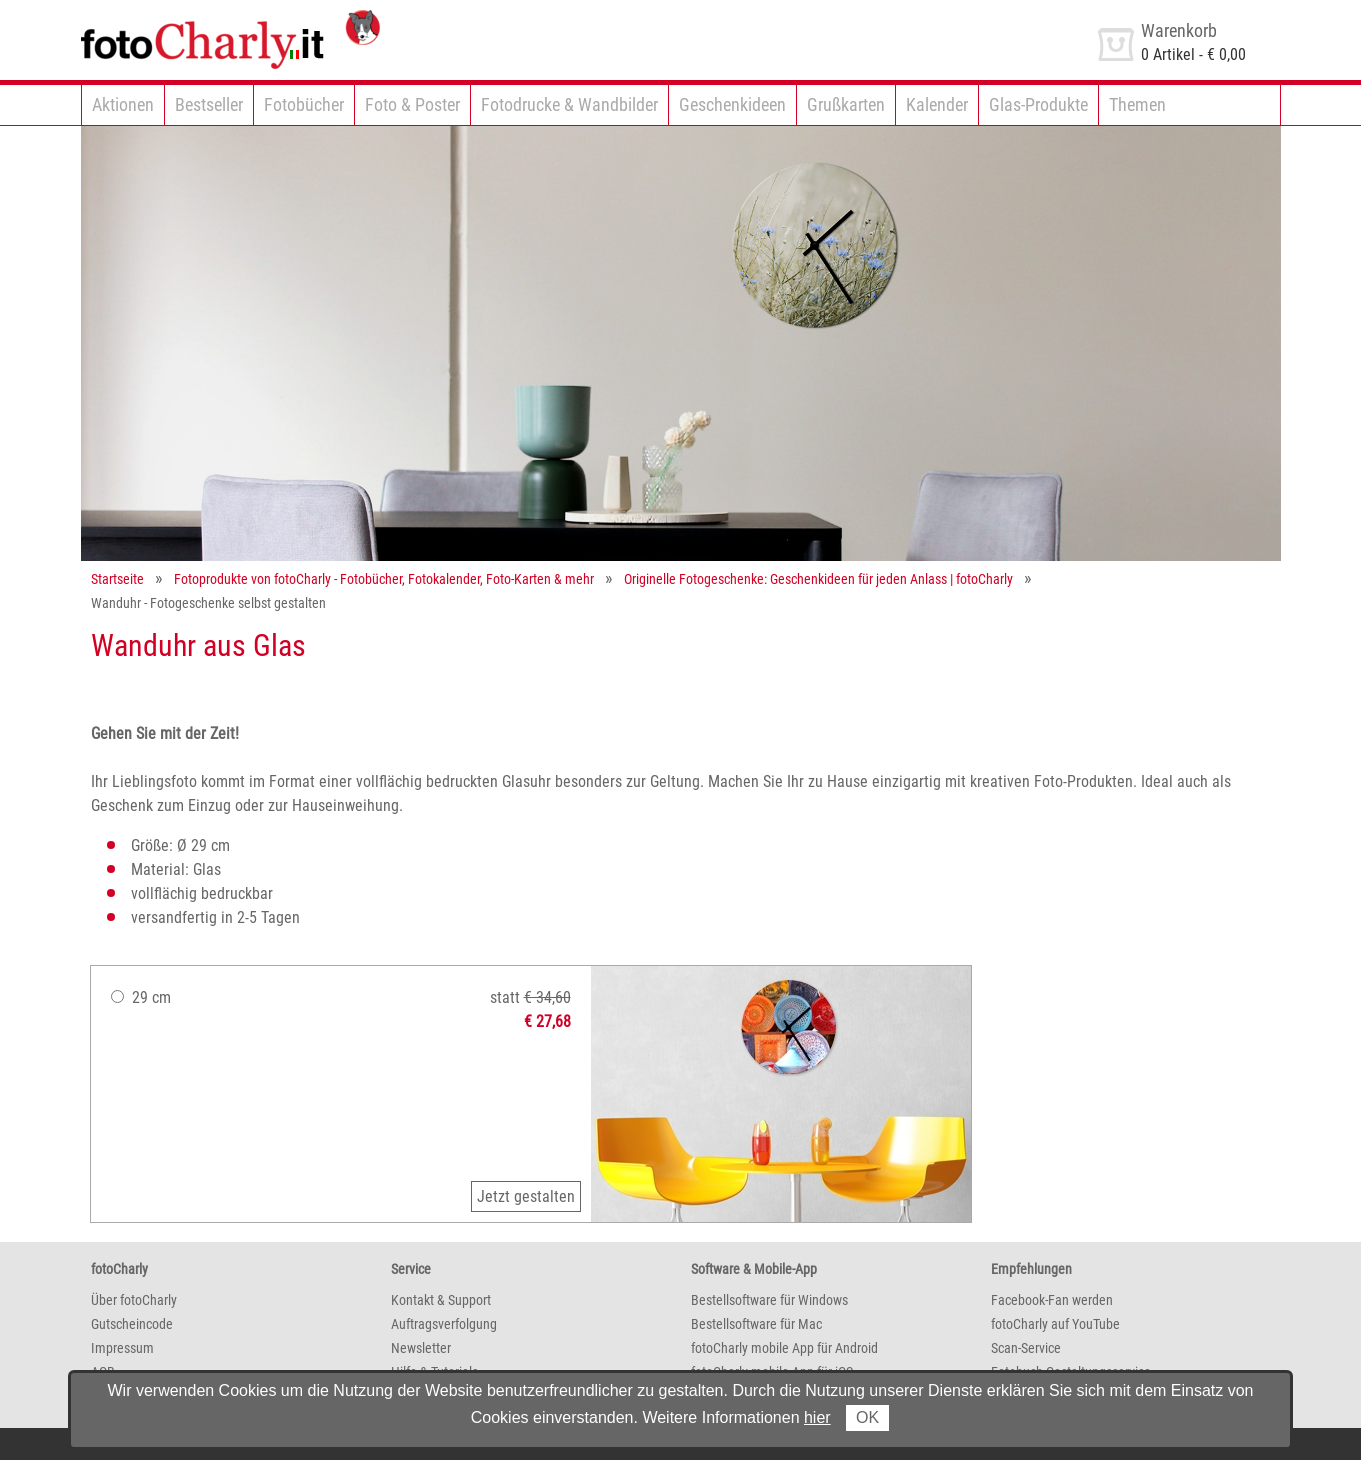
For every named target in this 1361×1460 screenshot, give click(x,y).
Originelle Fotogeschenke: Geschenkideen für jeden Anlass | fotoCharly (818, 579)
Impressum (122, 1348)
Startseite (117, 579)
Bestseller (209, 104)
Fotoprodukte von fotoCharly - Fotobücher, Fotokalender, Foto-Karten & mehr (384, 579)
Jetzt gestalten (526, 1196)
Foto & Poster (412, 104)
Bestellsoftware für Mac (756, 1324)
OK (867, 1417)
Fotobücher (304, 104)
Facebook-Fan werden (1052, 1300)
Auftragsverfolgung (444, 1324)
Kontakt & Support (441, 1300)
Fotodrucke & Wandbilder (569, 104)
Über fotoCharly (134, 1300)
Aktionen (123, 104)
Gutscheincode (132, 1324)
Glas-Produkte (1038, 104)
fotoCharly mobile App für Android (784, 1348)
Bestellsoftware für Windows (769, 1300)
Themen (1137, 104)
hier (817, 1417)
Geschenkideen (732, 104)
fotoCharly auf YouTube (1055, 1324)
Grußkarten (846, 104)
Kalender (937, 104)
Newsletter (421, 1348)
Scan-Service (1026, 1348)
